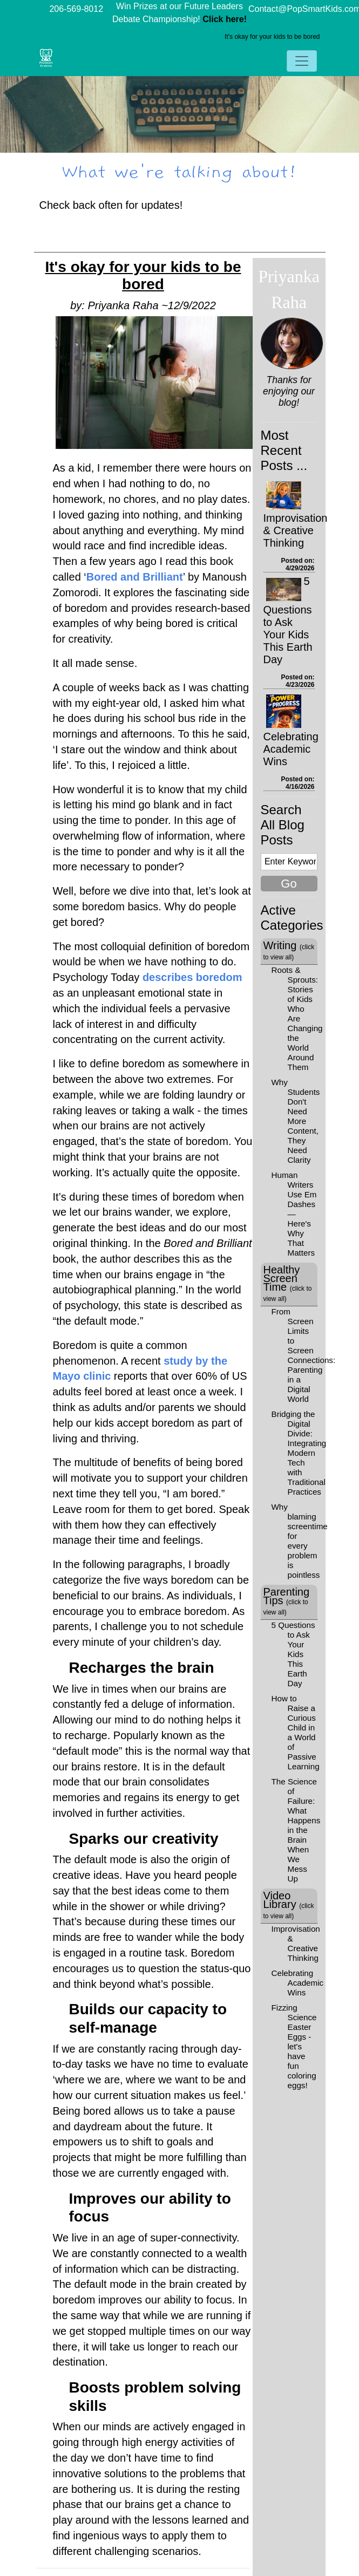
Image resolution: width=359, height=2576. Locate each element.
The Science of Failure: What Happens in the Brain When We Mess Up (296, 1830)
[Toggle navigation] (302, 61)
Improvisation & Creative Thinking (295, 530)
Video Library (288, 1905)
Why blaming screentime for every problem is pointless (300, 1540)
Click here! (224, 19)
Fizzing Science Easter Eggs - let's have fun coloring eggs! (294, 2046)
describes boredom (192, 977)
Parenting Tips (286, 1601)
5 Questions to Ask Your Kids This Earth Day (288, 620)
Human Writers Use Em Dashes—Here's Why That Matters (294, 1213)
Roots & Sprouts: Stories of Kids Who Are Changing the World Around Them (297, 1018)
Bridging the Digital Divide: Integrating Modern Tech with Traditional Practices (299, 1452)
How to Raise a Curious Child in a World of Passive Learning (296, 1732)
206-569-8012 (76, 8)
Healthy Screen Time (287, 1283)
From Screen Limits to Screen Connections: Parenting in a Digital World (304, 1355)
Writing (289, 950)
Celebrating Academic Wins (291, 749)
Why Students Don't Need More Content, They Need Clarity (296, 1121)
